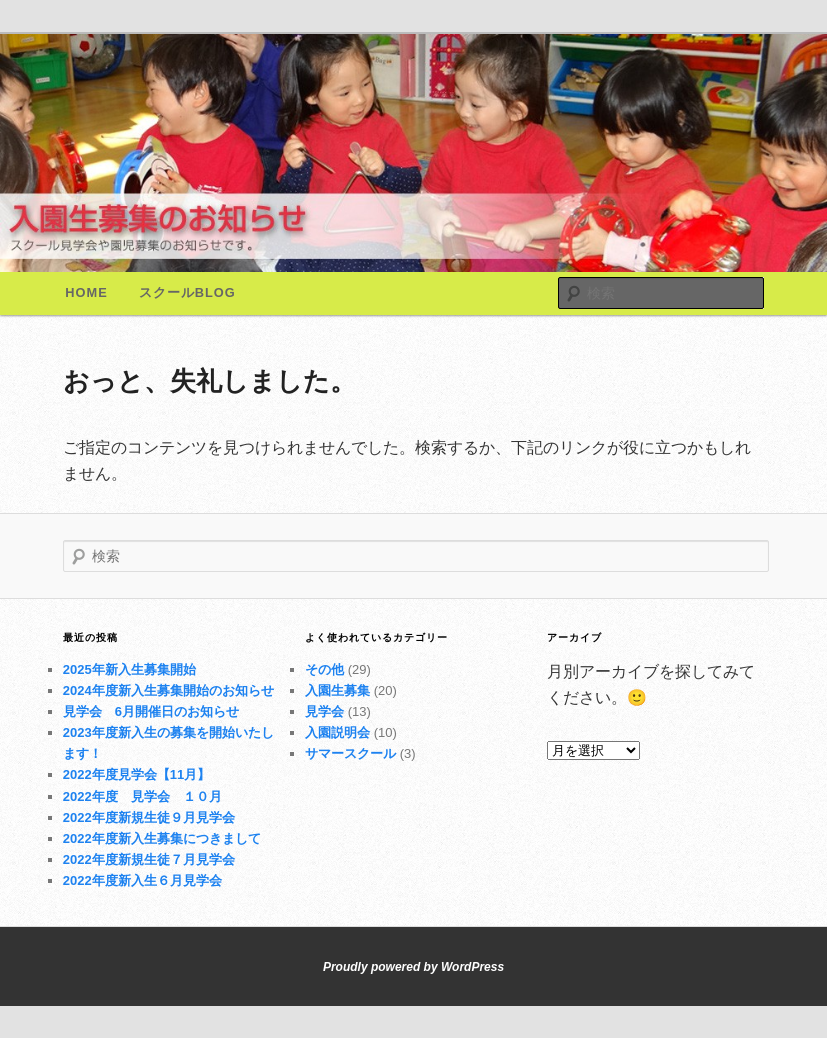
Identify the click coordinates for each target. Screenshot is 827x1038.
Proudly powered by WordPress (413, 967)
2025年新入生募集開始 (129, 669)
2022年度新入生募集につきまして (162, 838)
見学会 (324, 711)
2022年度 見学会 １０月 (142, 796)
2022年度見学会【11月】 (136, 774)
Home (86, 292)
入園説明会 (337, 732)
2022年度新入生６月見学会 (142, 880)
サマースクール (350, 753)
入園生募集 (337, 690)
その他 (324, 669)
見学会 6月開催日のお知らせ (151, 711)
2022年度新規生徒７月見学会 (149, 859)
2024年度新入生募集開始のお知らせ (168, 690)
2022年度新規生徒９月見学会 (149, 817)
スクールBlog (187, 292)
